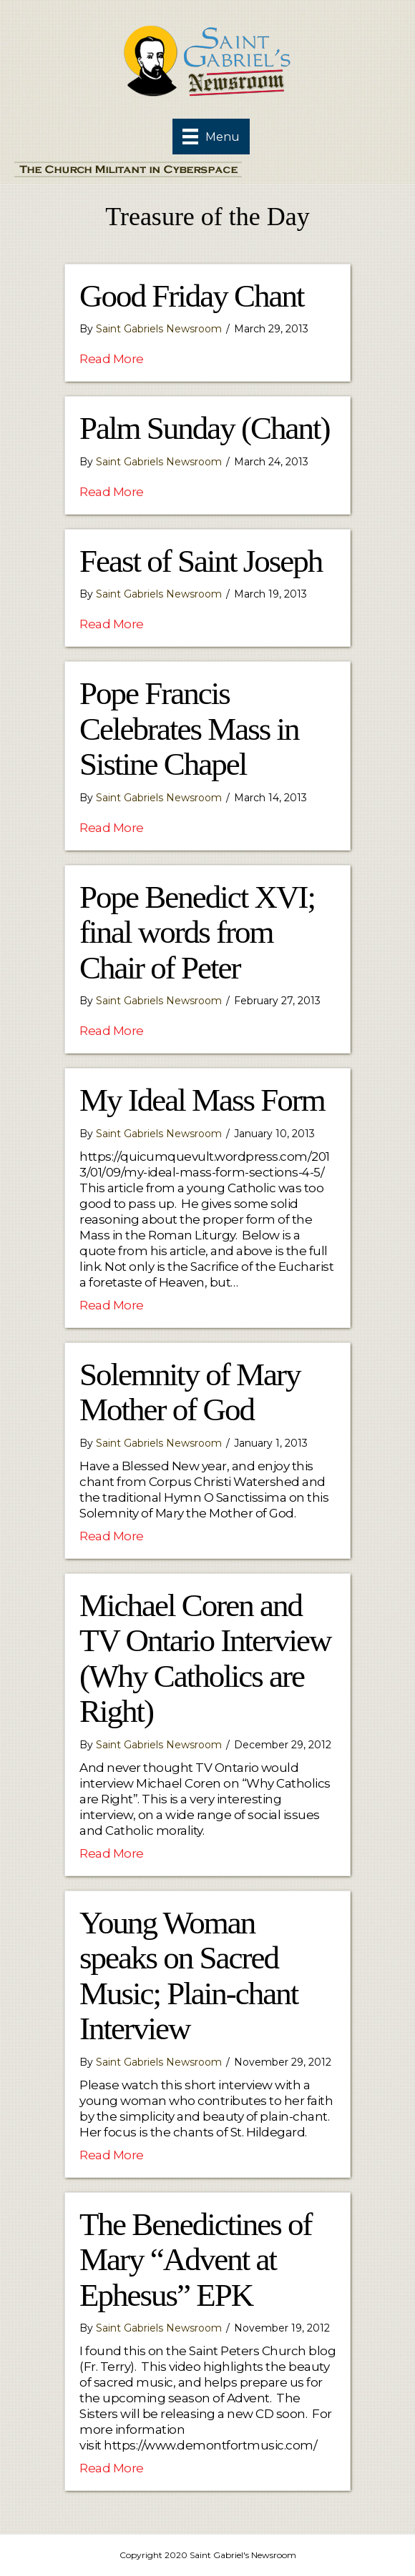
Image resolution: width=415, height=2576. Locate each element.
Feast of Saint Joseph (200, 561)
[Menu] (211, 136)
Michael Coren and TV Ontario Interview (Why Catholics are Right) (205, 1658)
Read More (111, 358)
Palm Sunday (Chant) (204, 428)
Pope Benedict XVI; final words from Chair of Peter (197, 932)
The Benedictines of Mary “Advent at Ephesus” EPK (195, 2259)
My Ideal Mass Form (202, 1100)
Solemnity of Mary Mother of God (189, 1392)
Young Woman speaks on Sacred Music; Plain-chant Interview (188, 1976)
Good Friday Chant (191, 296)
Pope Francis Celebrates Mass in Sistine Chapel (188, 728)
